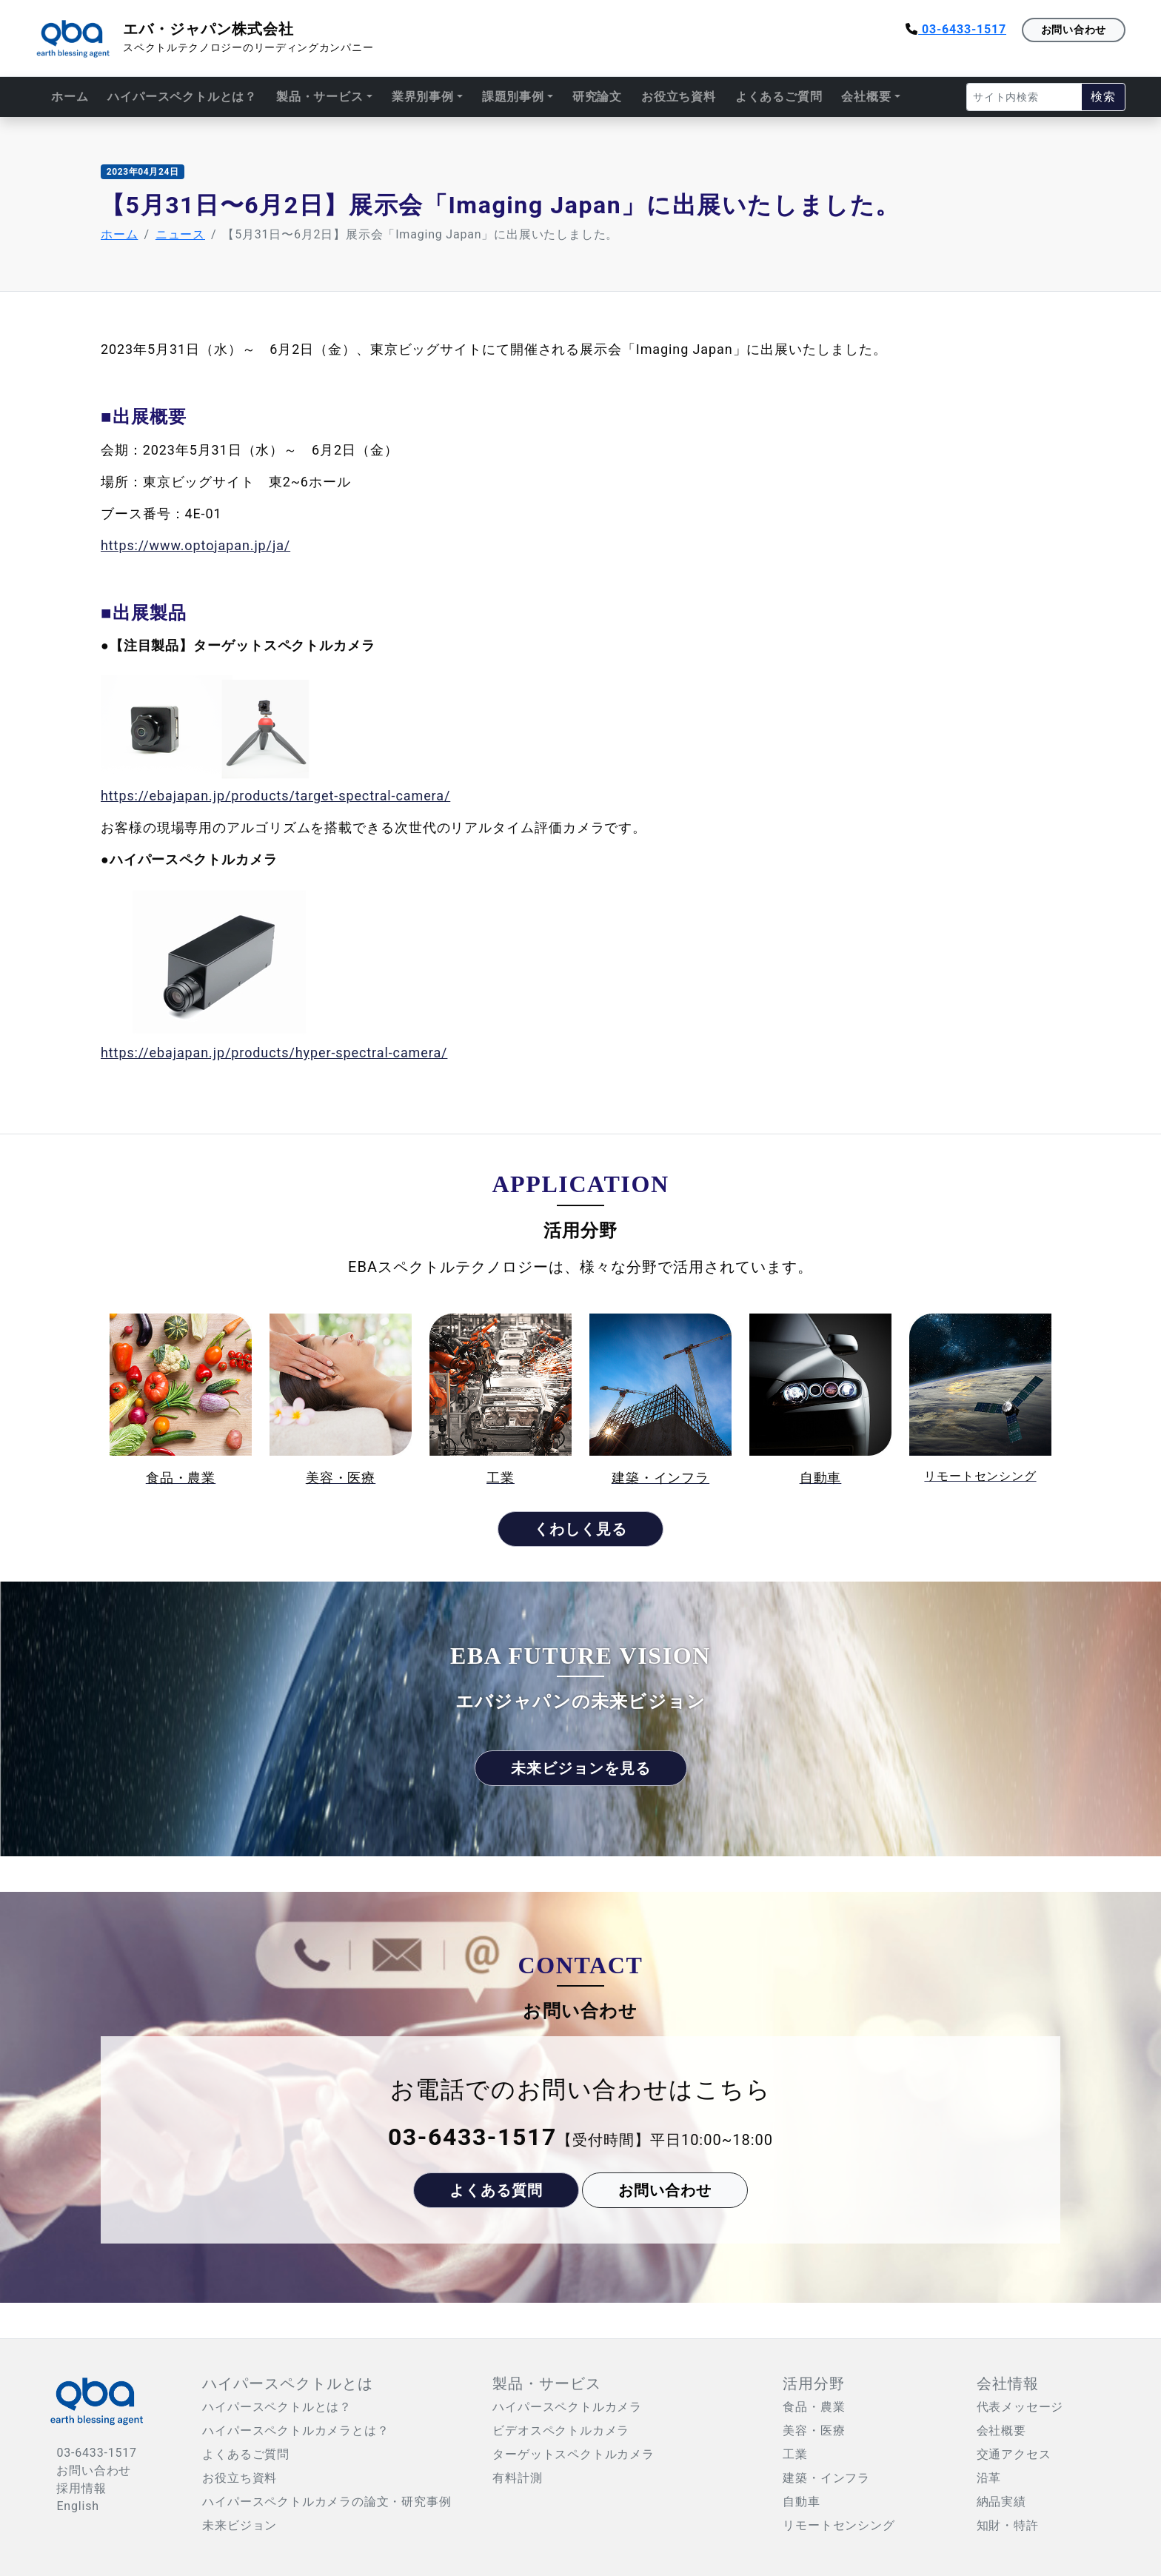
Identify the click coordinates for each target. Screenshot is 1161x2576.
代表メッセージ (1020, 2407)
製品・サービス (320, 97)
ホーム (69, 97)
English (77, 2506)
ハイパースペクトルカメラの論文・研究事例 (326, 2502)
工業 (795, 2454)
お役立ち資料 (678, 97)
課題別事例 (513, 97)
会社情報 (1008, 2383)
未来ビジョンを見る (581, 1768)
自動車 (801, 2502)
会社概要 (866, 97)
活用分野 (814, 2383)
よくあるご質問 (779, 97)
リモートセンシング (838, 2525)
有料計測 (517, 2478)
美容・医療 (814, 2430)
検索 (1103, 97)
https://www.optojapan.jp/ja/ (195, 545)
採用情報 (81, 2488)
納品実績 (1001, 2502)
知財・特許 (1008, 2525)
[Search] (1024, 97)
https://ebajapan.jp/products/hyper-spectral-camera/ (274, 1052)
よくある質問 (496, 2190)
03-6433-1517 (956, 29)
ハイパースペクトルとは (287, 2383)
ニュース (180, 234)
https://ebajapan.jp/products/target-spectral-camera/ (275, 795)
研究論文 (597, 97)
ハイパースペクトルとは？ (182, 97)
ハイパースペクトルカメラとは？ (295, 2430)
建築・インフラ (826, 2478)
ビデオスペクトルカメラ (560, 2430)
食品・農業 (814, 2407)
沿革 (989, 2478)
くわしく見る (580, 1529)
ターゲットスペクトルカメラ (573, 2454)
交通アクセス (1014, 2454)
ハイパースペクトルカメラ (567, 2407)
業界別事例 (423, 97)
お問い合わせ (1073, 30)
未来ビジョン (239, 2525)
